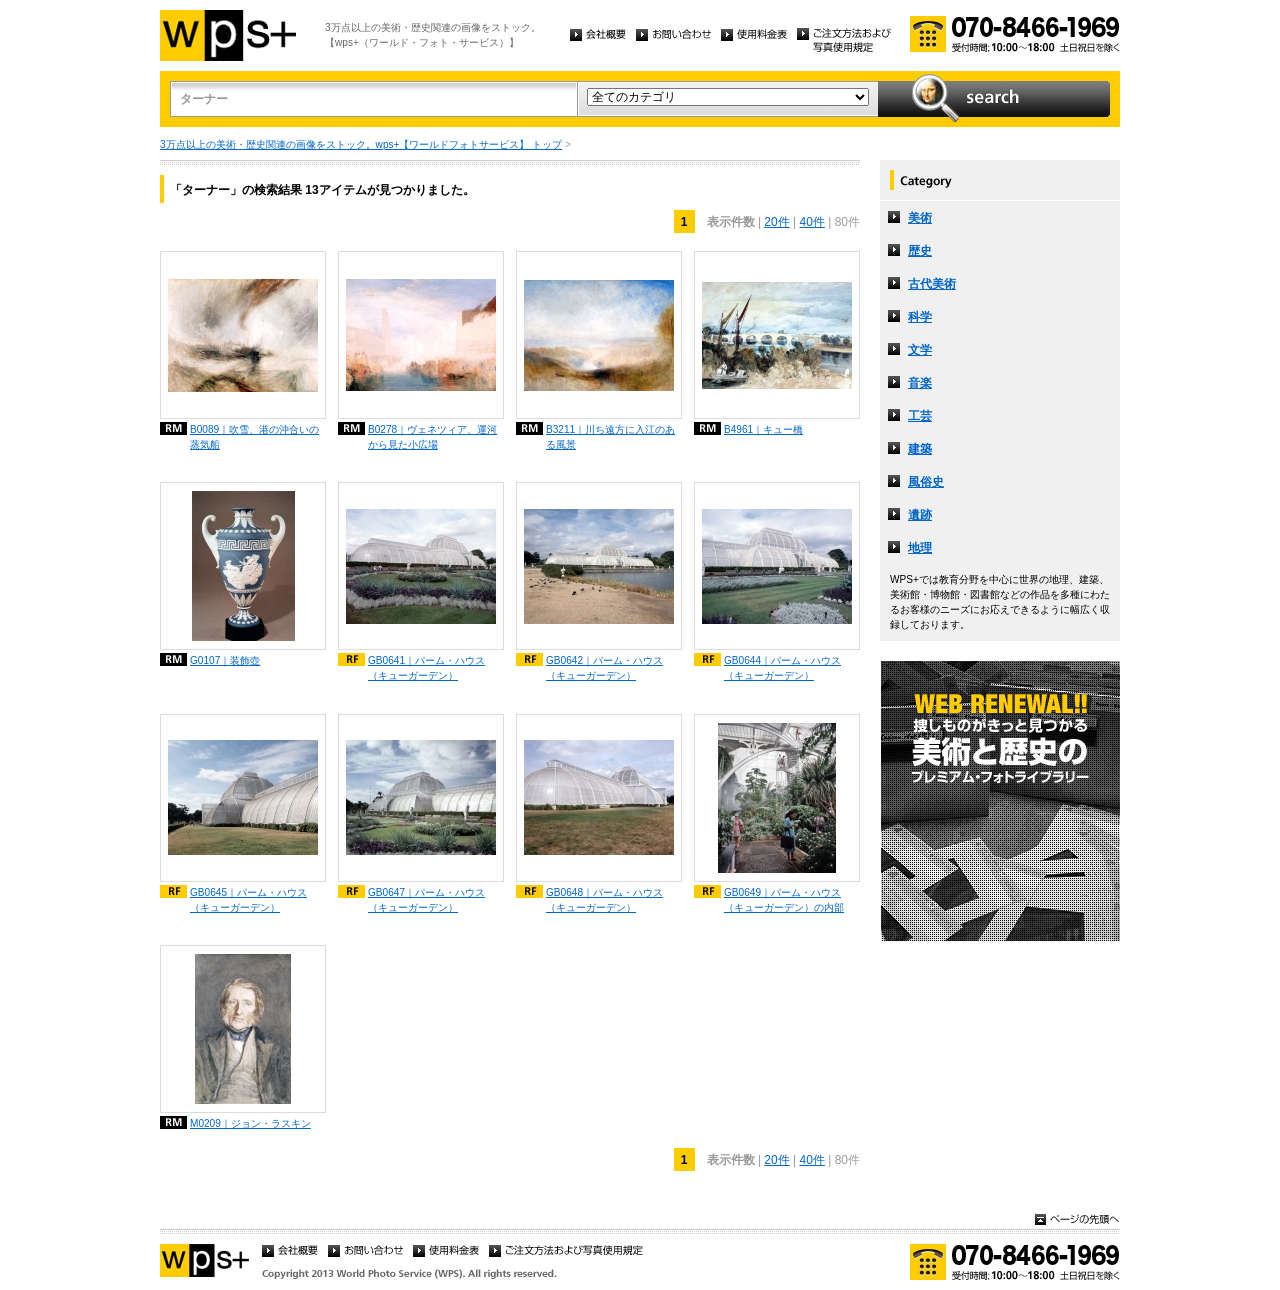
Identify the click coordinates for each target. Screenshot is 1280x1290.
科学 (920, 317)
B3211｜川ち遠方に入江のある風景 (610, 437)
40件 (812, 222)
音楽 (920, 383)
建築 (920, 449)
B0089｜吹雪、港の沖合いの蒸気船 (254, 437)
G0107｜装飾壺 (225, 660)
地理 (920, 548)
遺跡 (920, 515)
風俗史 (926, 482)
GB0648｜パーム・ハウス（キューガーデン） (604, 900)
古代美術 (932, 284)
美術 (920, 218)
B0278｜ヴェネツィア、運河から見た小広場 (432, 437)
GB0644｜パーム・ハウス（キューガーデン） (782, 668)
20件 (776, 222)
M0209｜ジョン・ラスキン (250, 1123)
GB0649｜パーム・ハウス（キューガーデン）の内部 (784, 900)
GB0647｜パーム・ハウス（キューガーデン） (426, 900)
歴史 (920, 251)
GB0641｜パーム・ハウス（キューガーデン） (426, 668)
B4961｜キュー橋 (763, 429)
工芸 (920, 416)
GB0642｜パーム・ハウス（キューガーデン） (604, 668)
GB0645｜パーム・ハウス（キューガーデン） (248, 900)
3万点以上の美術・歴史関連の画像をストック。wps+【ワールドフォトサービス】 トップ (361, 144)
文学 (920, 350)
